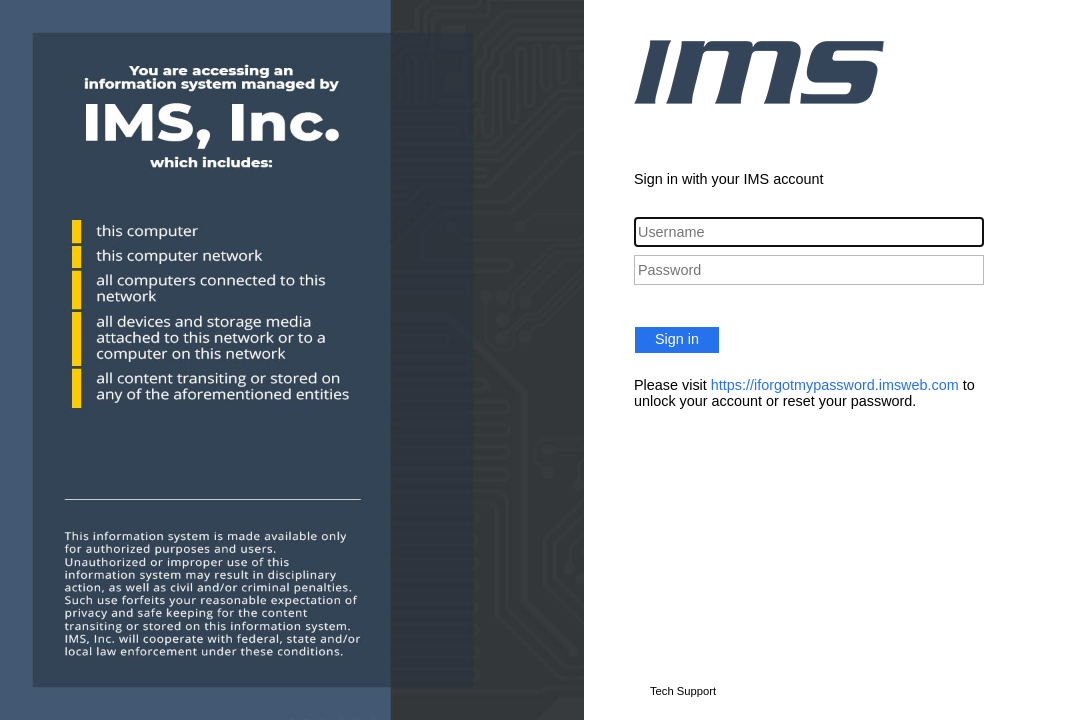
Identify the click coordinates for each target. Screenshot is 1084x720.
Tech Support (683, 691)
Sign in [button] (677, 339)
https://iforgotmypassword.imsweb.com (835, 385)
